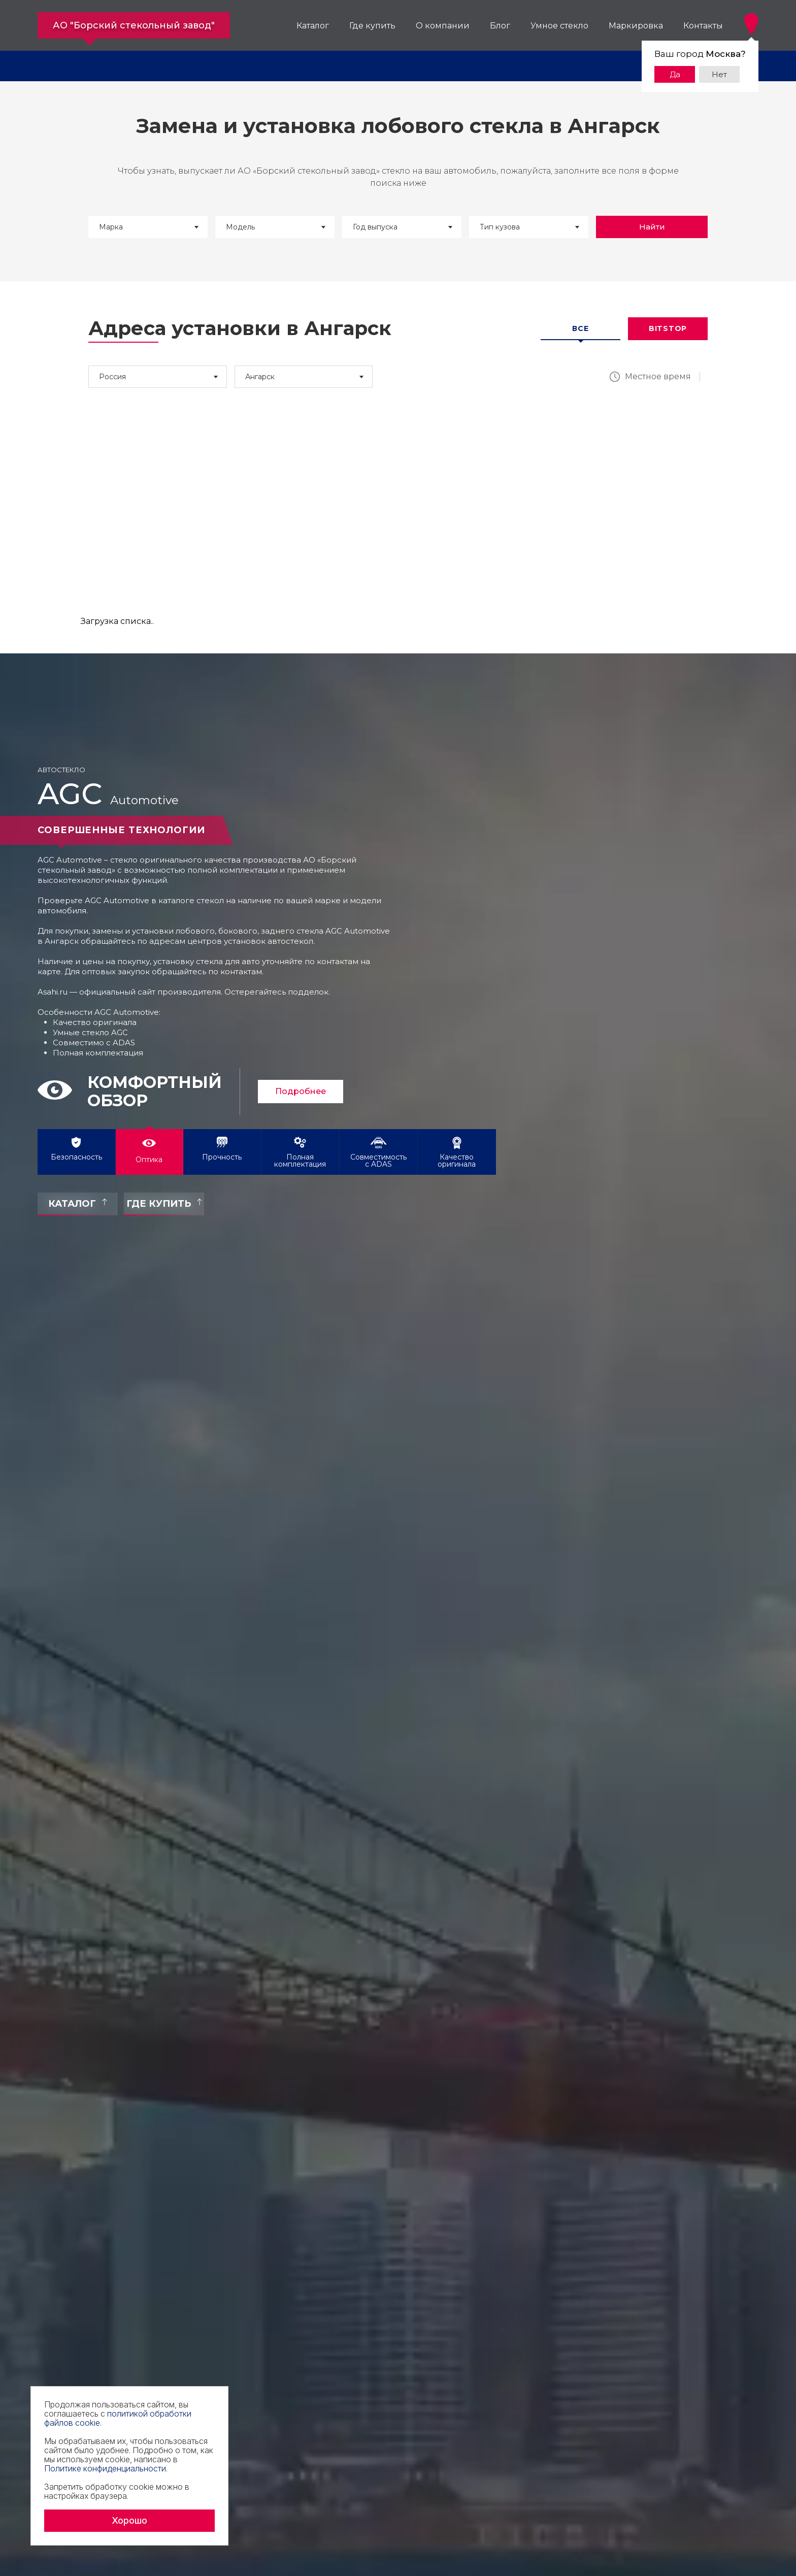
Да (675, 74)
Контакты (703, 25)
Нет (719, 74)
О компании (443, 25)
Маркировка (636, 25)
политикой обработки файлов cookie (117, 2418)
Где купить (372, 25)
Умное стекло (559, 25)
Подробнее (300, 1091)
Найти (652, 227)
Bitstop (668, 328)
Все (580, 328)
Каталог (312, 25)
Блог (500, 25)
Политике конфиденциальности (105, 2468)
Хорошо (129, 2520)
